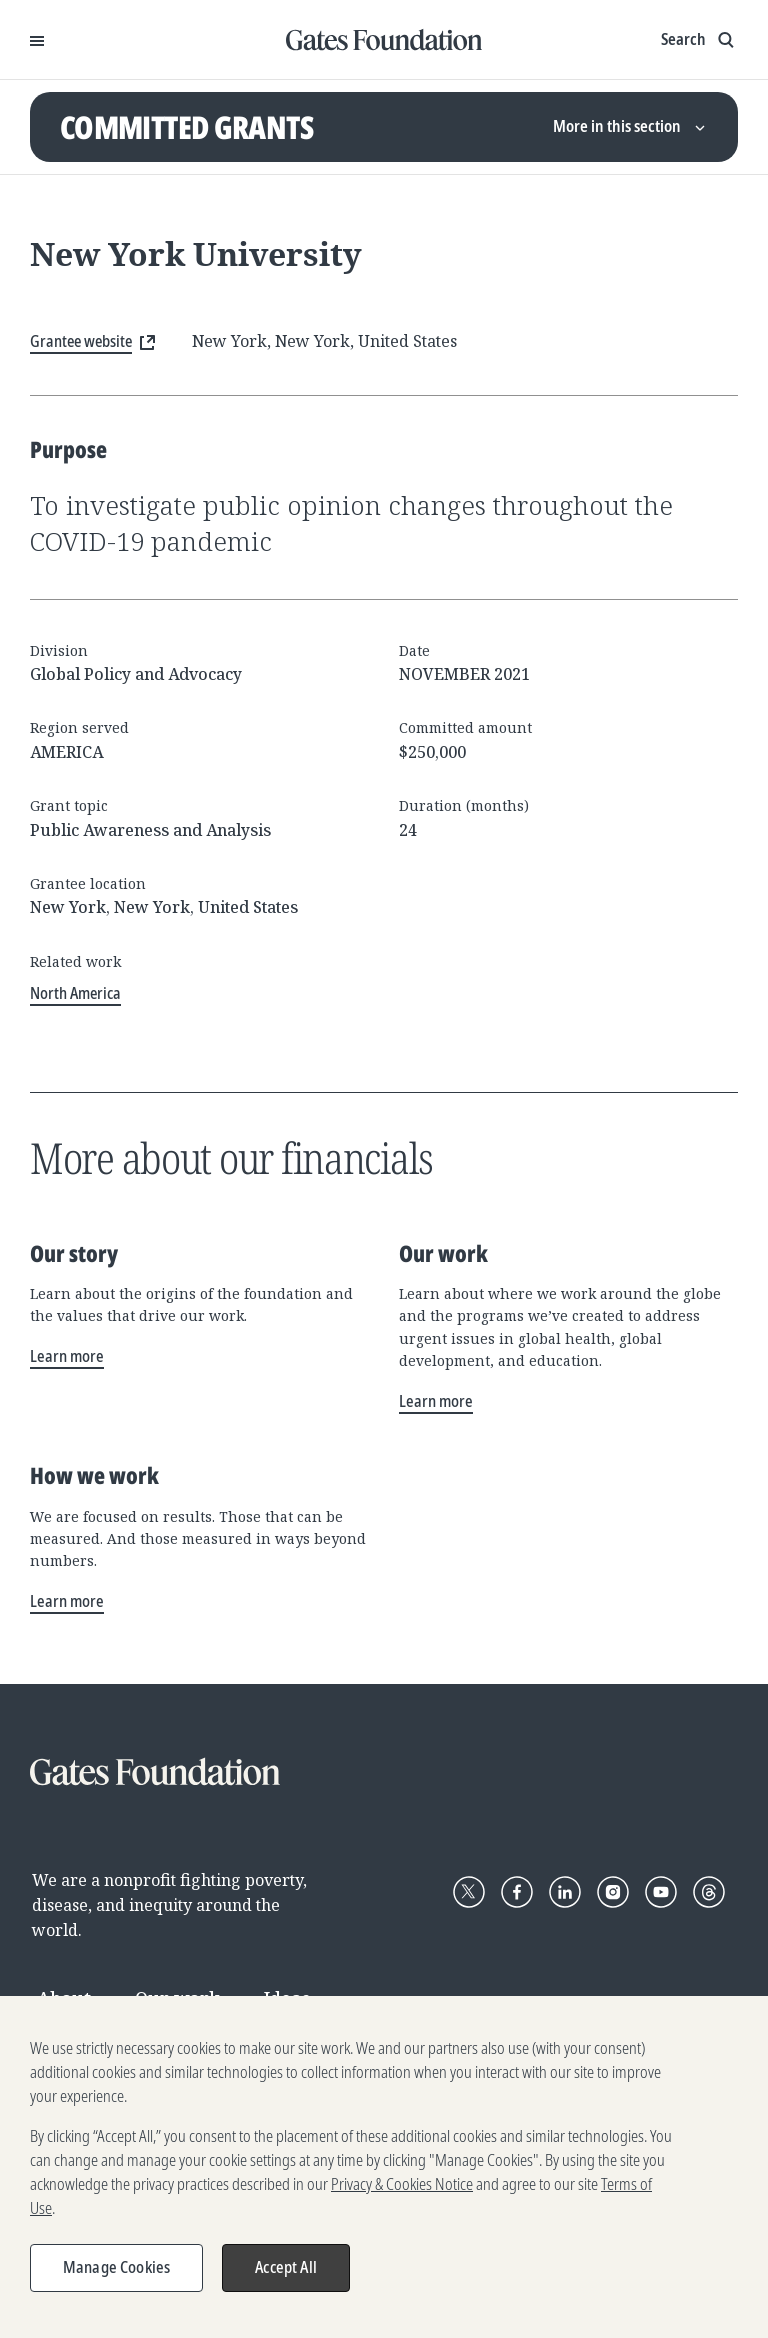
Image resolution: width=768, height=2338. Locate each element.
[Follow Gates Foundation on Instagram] (613, 1892)
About (64, 1998)
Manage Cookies (116, 2277)
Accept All (286, 2277)
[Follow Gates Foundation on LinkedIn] (565, 1892)
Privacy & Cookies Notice (402, 2194)
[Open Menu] (37, 40)
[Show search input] (699, 40)
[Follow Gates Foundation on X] (469, 1892)
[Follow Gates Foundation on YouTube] (661, 1892)
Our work (177, 1998)
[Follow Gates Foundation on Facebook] (517, 1892)
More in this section (630, 126)
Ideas (287, 1998)
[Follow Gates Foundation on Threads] (709, 1892)
